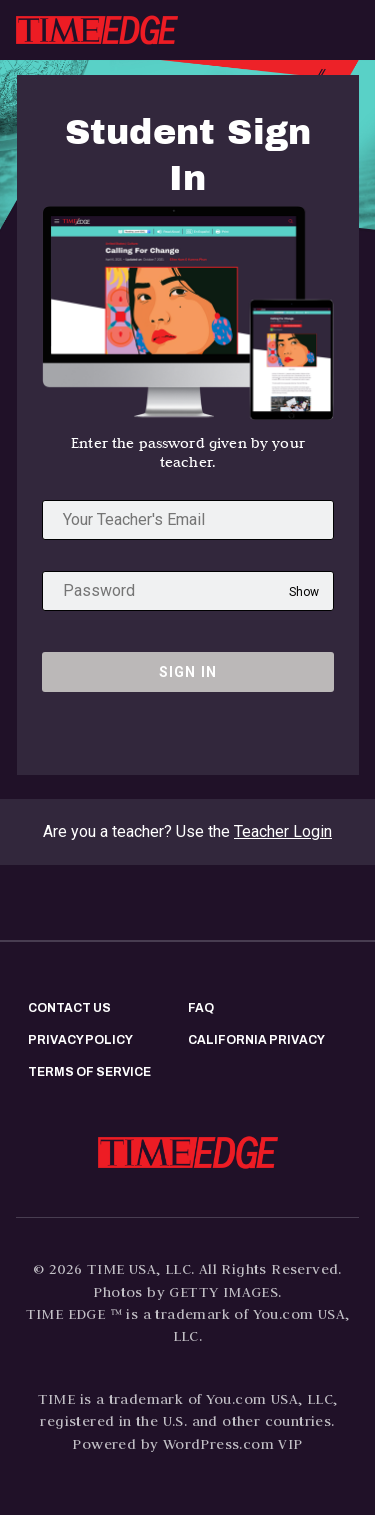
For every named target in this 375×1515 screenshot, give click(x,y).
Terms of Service (89, 1072)
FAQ (201, 1008)
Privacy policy (80, 1040)
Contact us (69, 1008)
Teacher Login (283, 831)
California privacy (256, 1040)
